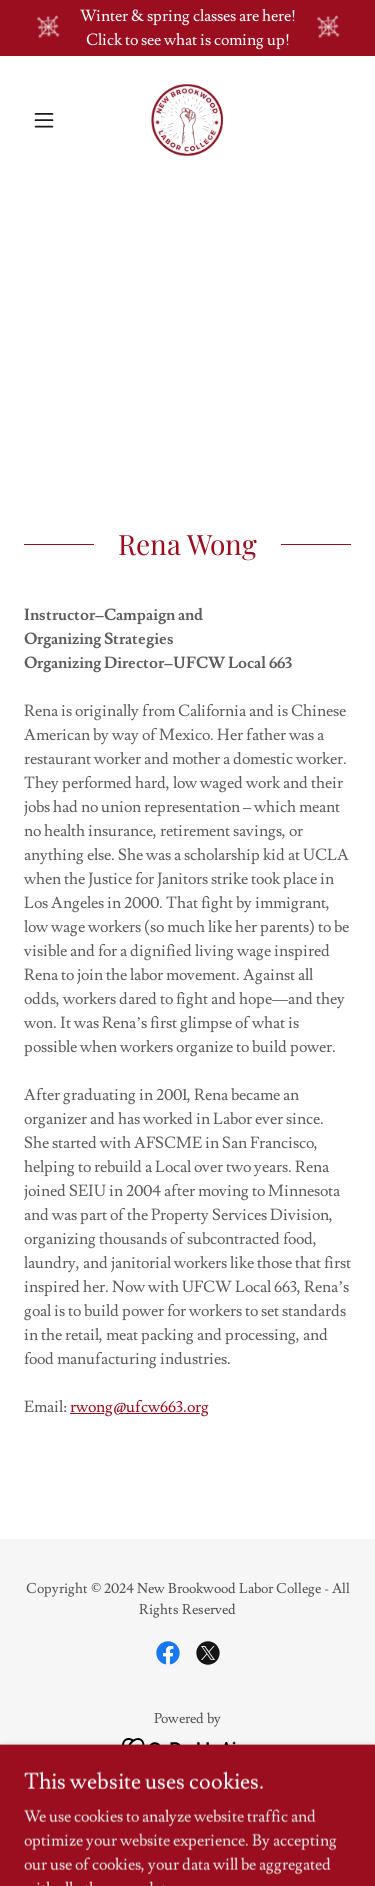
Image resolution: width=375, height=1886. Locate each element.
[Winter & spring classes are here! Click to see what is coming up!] (187, 28)
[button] (48, 120)
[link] (187, 120)
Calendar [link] (187, 1804)
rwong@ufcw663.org (139, 1407)
